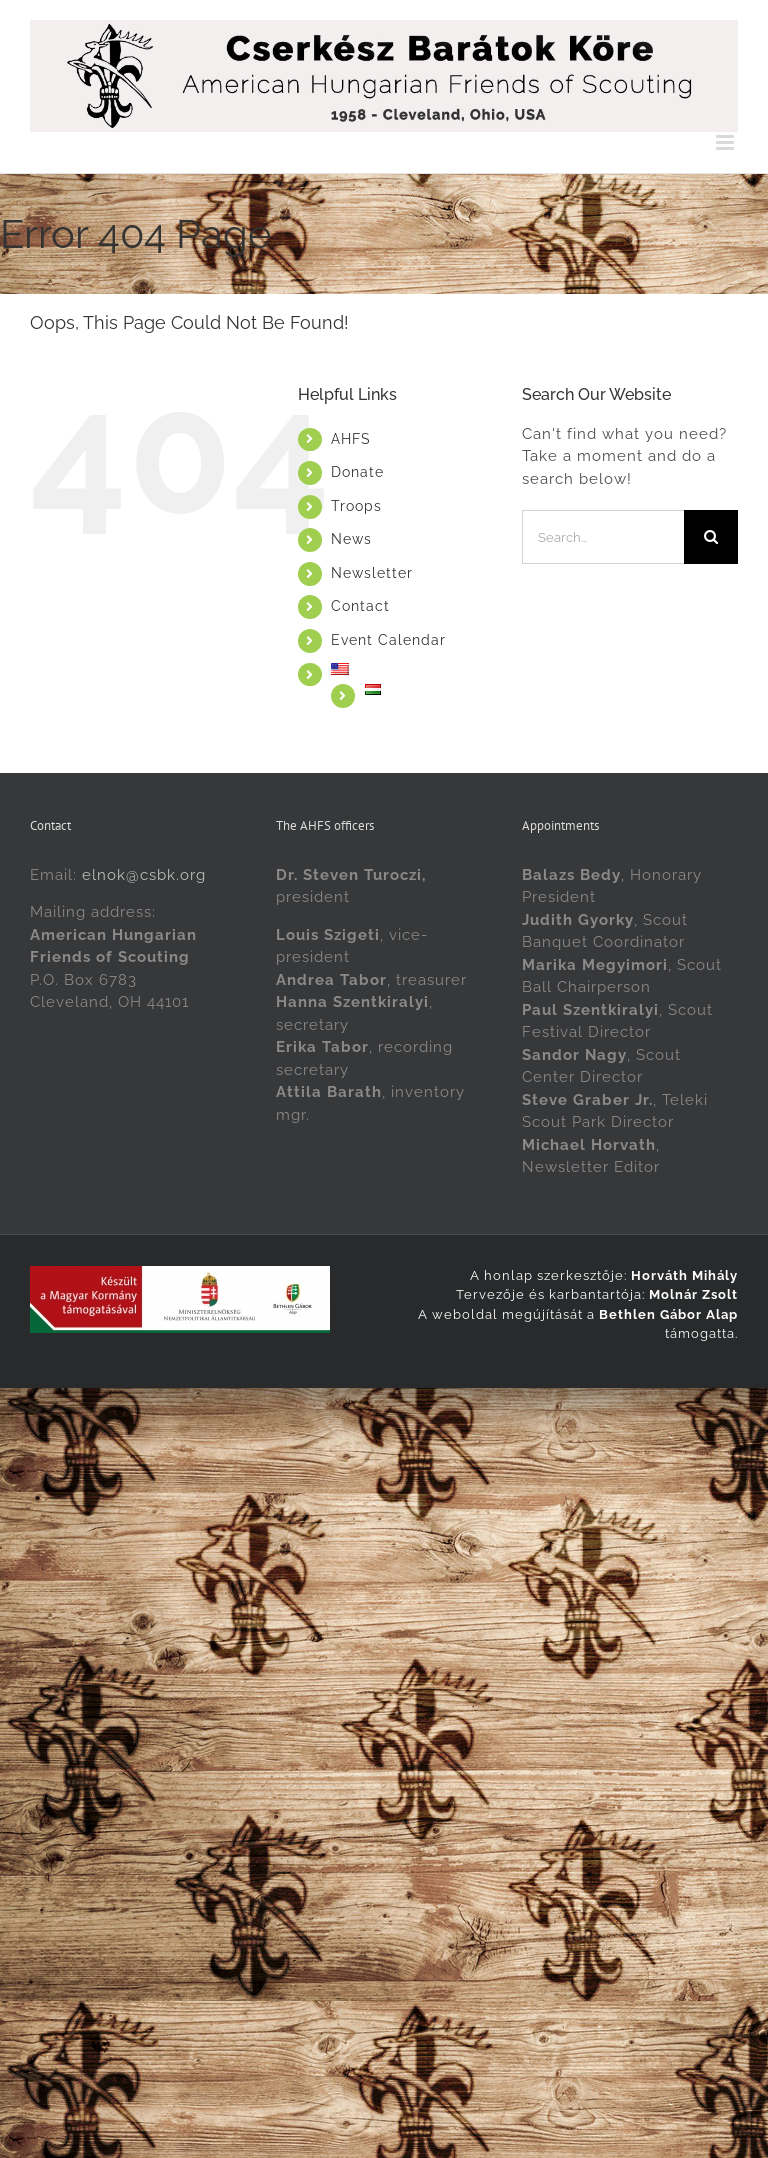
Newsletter (372, 573)
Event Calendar (388, 640)
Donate (357, 472)
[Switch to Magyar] (434, 1409)
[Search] (711, 537)
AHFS (351, 439)
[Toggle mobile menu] (727, 142)
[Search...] (603, 537)
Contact (360, 606)
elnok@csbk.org (144, 875)
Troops (356, 506)
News (351, 539)
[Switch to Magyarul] (428, 689)
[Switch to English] (334, 1409)
